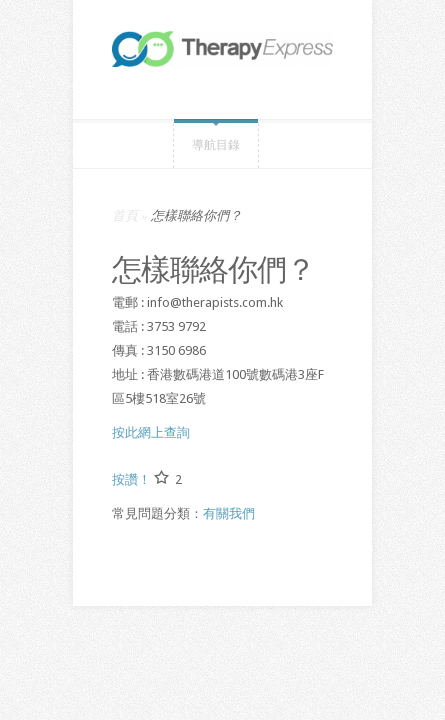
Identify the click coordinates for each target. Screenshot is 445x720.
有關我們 (229, 513)
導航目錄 (216, 145)
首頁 (125, 215)
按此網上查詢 (151, 432)
